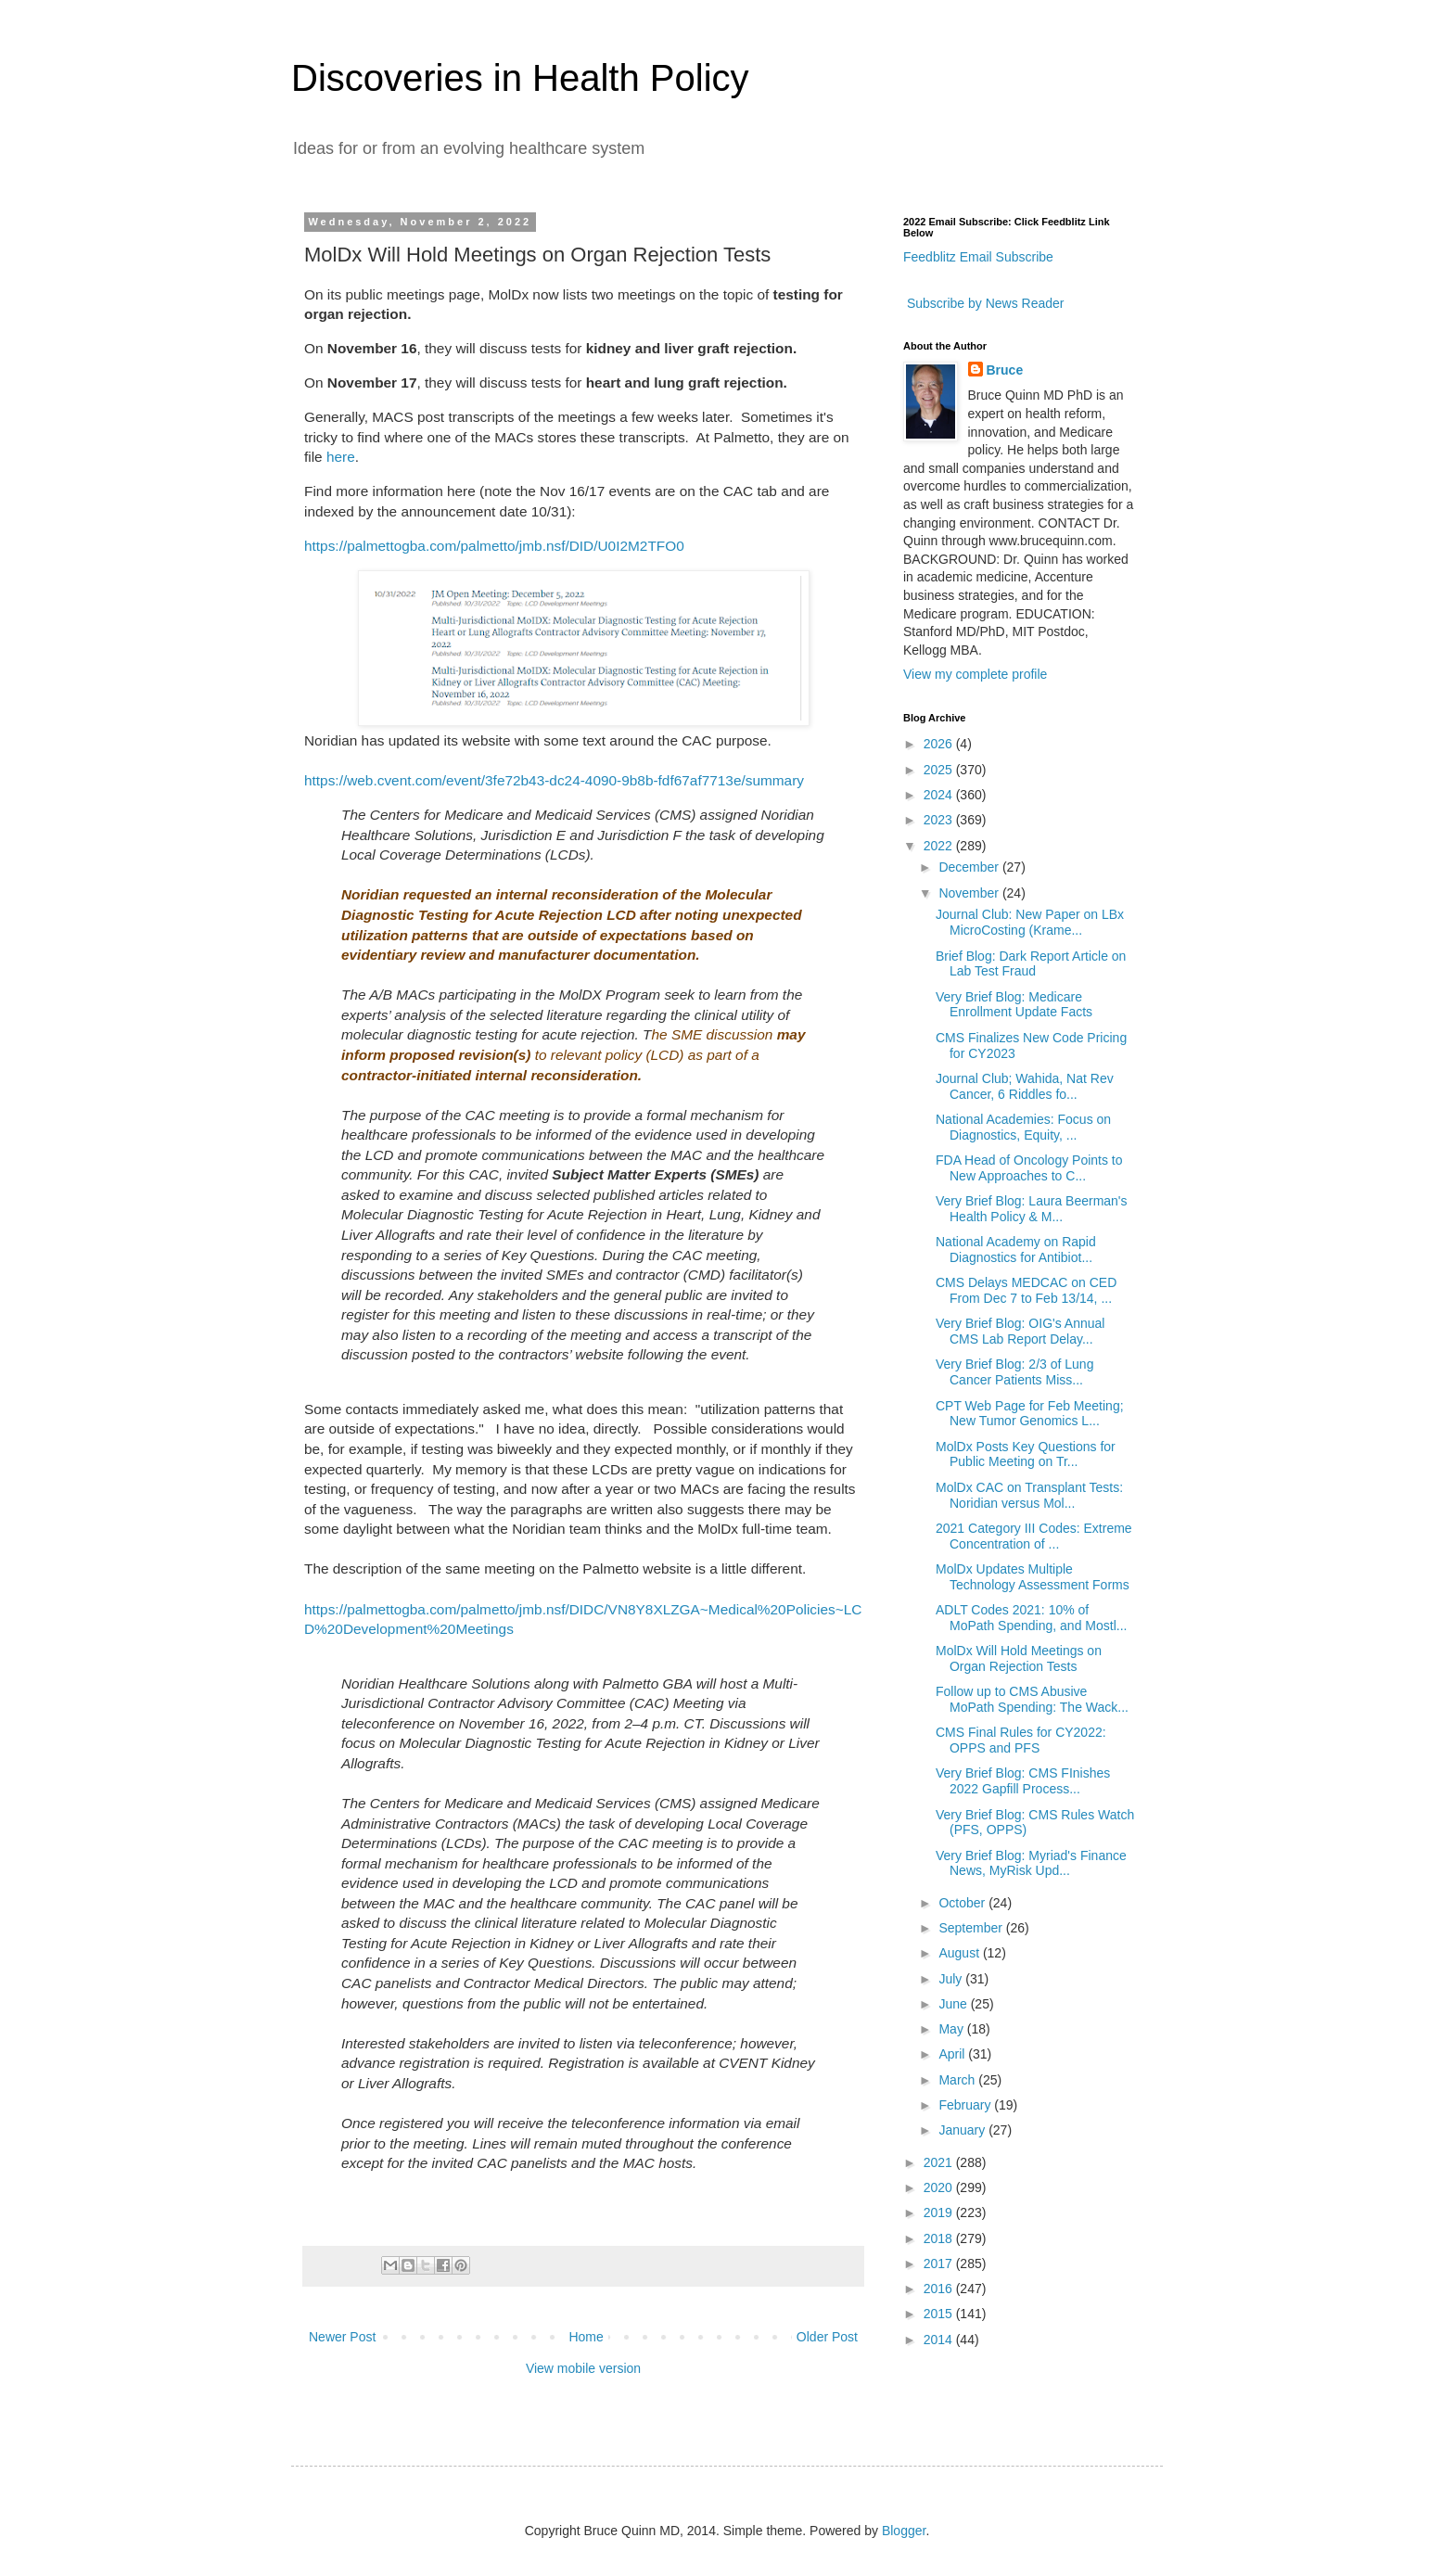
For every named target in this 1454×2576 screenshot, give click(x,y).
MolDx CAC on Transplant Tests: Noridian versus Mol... (1029, 1495)
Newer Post (342, 2336)
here (340, 457)
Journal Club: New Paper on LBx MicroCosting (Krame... (1030, 922)
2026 (940, 743)
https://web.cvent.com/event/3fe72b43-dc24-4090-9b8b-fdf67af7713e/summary (554, 780)
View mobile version (583, 2368)
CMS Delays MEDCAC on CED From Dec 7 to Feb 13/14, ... (1026, 1290)
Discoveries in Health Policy (520, 77)
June (954, 2003)
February (966, 2105)
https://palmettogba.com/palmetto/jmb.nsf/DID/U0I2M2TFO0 (494, 546)
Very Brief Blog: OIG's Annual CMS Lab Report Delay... (1020, 1331)
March (958, 2079)
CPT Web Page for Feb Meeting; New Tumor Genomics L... (1030, 1413)
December (969, 867)
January (963, 2130)
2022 (940, 845)
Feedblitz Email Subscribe (978, 256)
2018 (940, 2238)
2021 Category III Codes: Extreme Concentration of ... (1034, 1536)
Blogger (903, 2530)
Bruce (1005, 370)
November (969, 893)
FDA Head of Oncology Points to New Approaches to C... (1029, 1168)
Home (585, 2336)
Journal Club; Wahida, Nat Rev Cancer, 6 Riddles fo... (1025, 1086)
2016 (940, 2288)
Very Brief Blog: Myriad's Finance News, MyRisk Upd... (1031, 1863)
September (971, 1927)
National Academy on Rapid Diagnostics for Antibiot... (1016, 1249)
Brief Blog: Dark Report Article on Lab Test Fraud (1031, 964)
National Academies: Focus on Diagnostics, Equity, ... (1023, 1127)
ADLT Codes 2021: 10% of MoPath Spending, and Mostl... (1031, 1617)
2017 (940, 2263)
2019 (940, 2212)
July (951, 1978)
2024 (940, 794)
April (953, 2054)
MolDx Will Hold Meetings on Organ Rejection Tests (1019, 1658)
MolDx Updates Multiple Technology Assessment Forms (1032, 1577)
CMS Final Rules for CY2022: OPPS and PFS (1021, 1740)
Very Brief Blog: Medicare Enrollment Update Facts (1014, 1004)
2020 (940, 2187)
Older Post (827, 2336)
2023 (940, 819)
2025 (940, 769)
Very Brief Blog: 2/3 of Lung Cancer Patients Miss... (1014, 1372)
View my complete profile (975, 674)
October (963, 1902)
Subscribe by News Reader (984, 303)
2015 (940, 2313)
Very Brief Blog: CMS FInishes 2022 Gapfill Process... (1023, 1781)
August (960, 1952)
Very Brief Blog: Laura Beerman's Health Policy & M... (1032, 1208)
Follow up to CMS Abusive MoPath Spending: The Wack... (1032, 1699)
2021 (940, 2162)
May (952, 2028)
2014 (940, 2339)
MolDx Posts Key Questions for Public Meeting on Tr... (1026, 1454)
